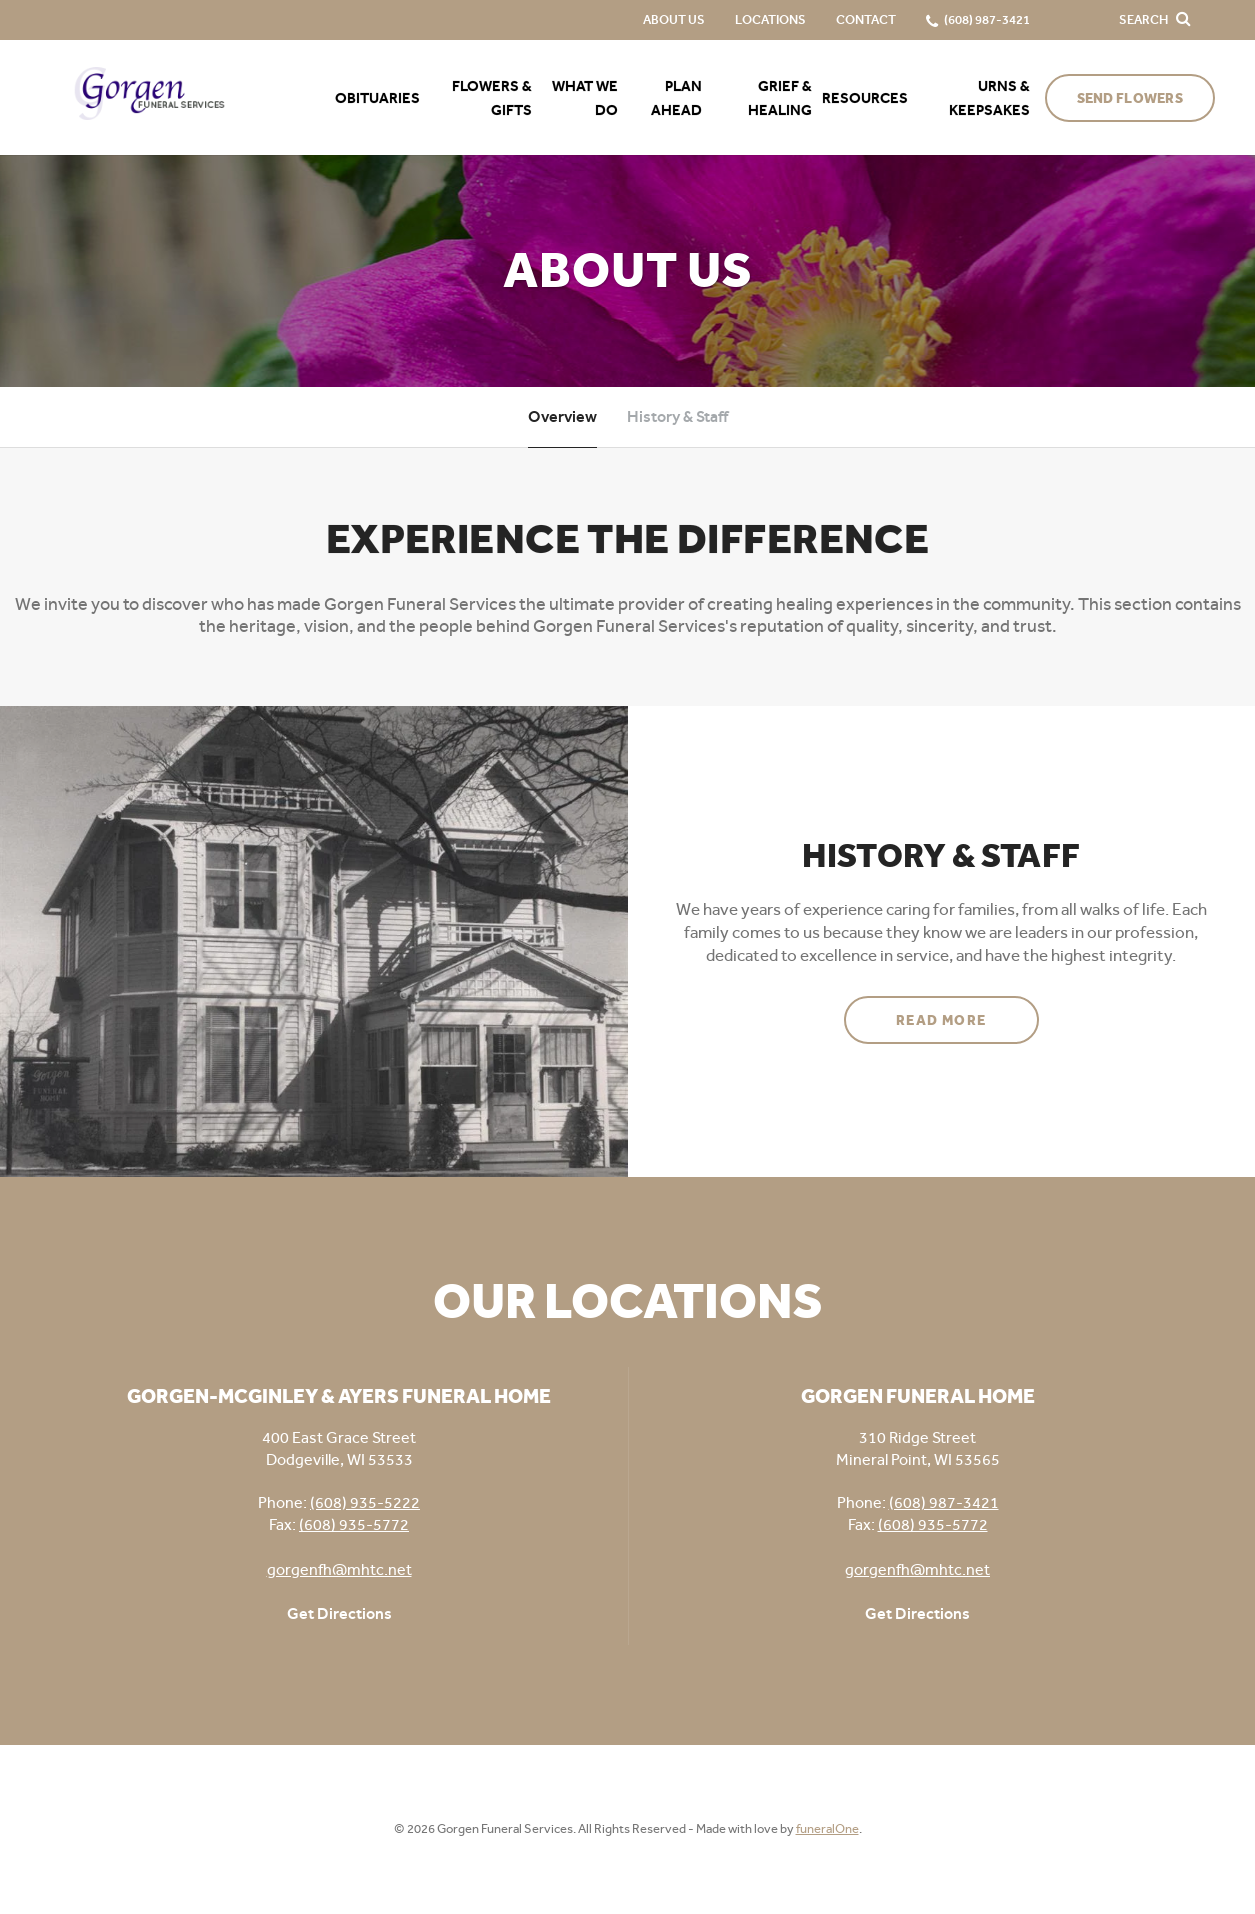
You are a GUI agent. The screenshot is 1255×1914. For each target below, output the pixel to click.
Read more (967, 1013)
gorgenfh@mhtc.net (339, 1569)
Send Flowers (1130, 98)
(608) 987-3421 (944, 1502)
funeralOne (827, 1828)
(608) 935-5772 (354, 1524)
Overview (562, 416)
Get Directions (339, 1613)
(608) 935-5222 (365, 1502)
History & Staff (677, 416)
